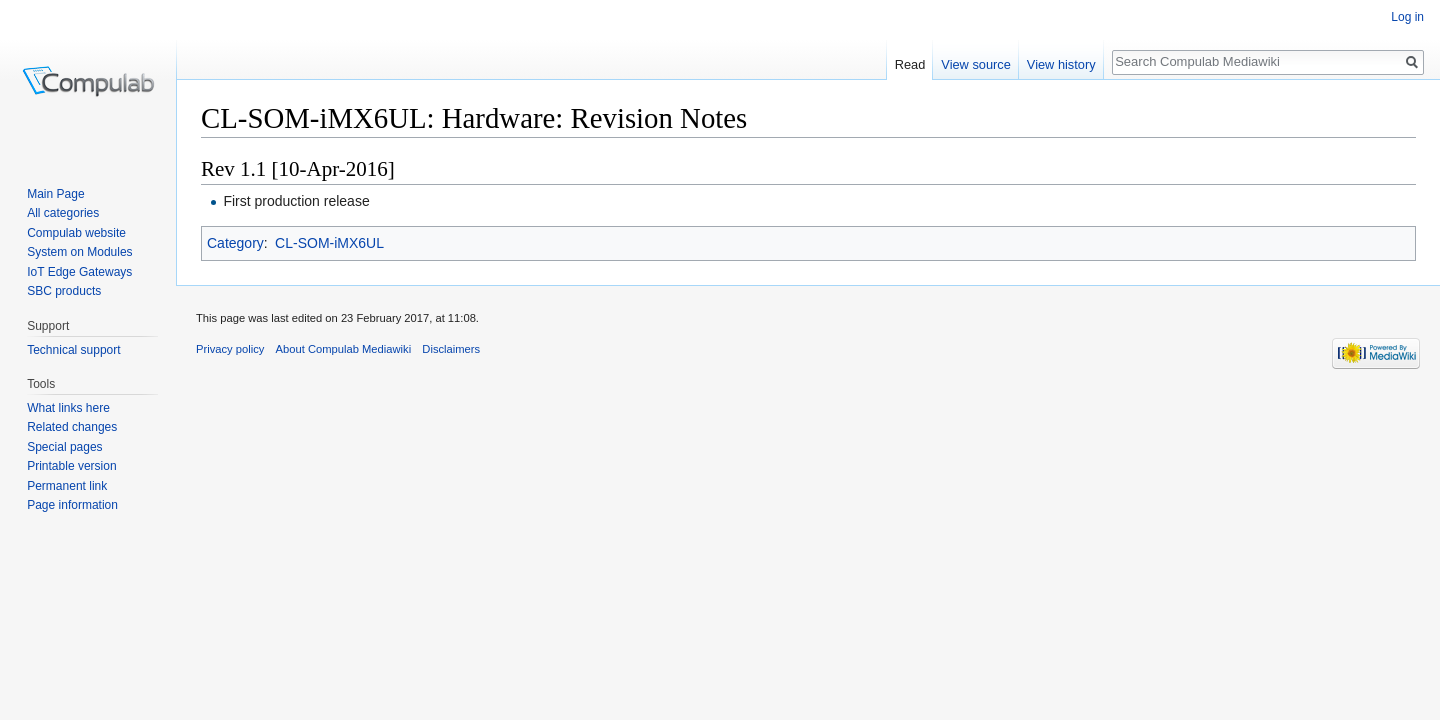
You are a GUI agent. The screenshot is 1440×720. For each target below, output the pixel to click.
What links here (68, 408)
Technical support (73, 350)
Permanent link (67, 486)
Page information (72, 505)
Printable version (71, 466)
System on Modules (79, 252)
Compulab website (76, 233)
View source (975, 64)
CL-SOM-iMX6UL (329, 243)
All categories (63, 213)
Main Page (55, 194)
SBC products (64, 291)
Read (910, 64)
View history (1061, 64)
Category (235, 243)
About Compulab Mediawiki (344, 349)
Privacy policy (230, 349)
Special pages (64, 447)
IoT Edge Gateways (79, 272)
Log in (1407, 17)
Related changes (72, 427)
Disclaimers (451, 349)
